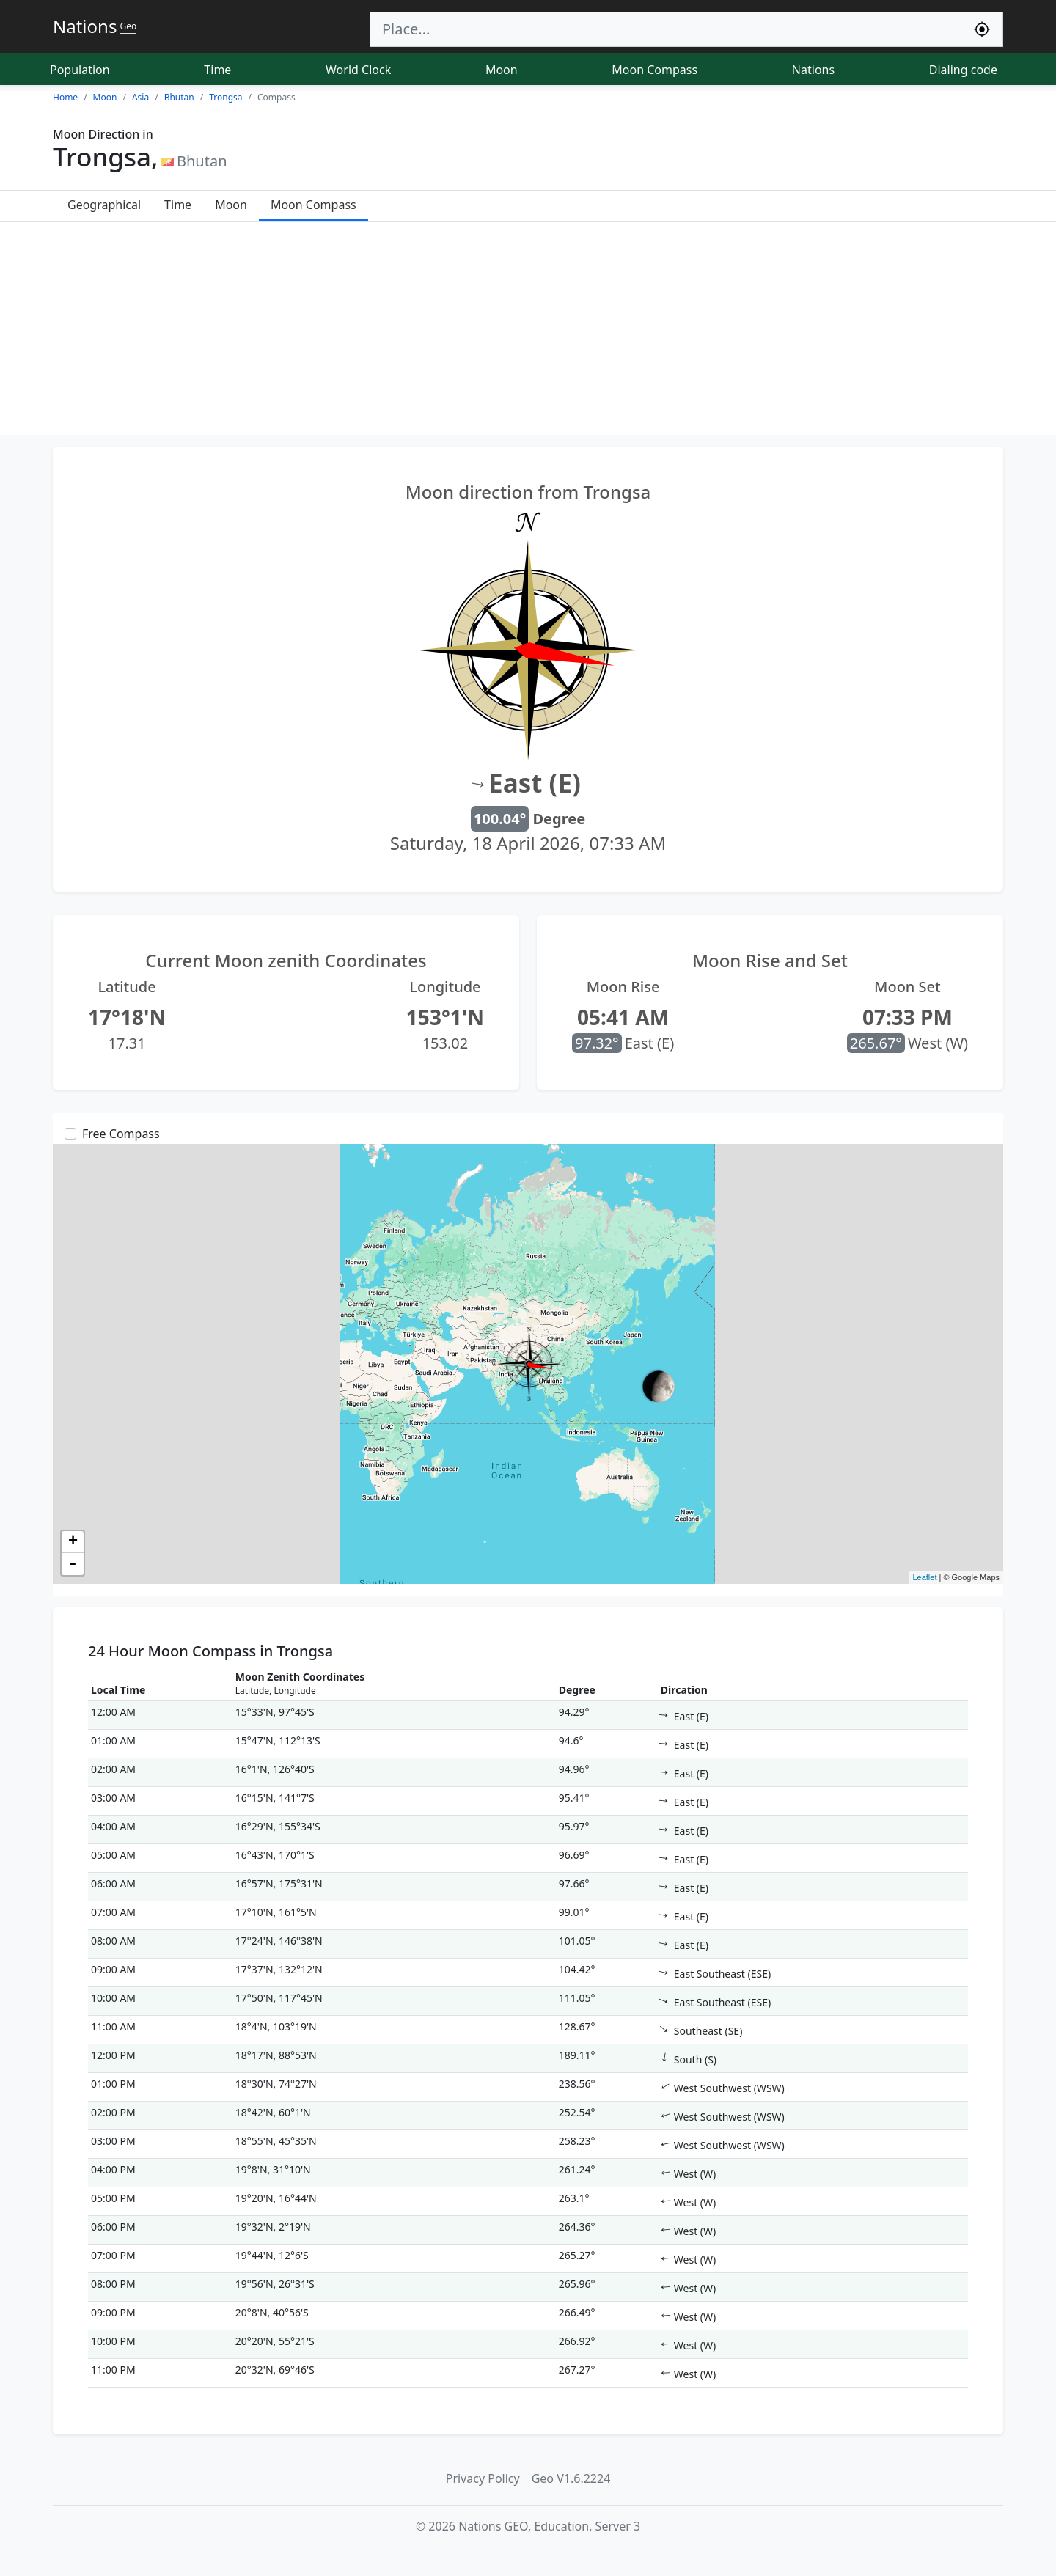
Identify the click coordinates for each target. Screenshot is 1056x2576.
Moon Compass (654, 70)
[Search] (666, 29)
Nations (813, 70)
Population (80, 70)
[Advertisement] (528, 332)
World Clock (358, 70)
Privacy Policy (483, 2478)
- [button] (72, 1564)
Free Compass (121, 1134)
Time (217, 70)
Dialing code (963, 70)
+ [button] (73, 1542)
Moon (501, 70)
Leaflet (924, 1577)
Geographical (104, 205)
